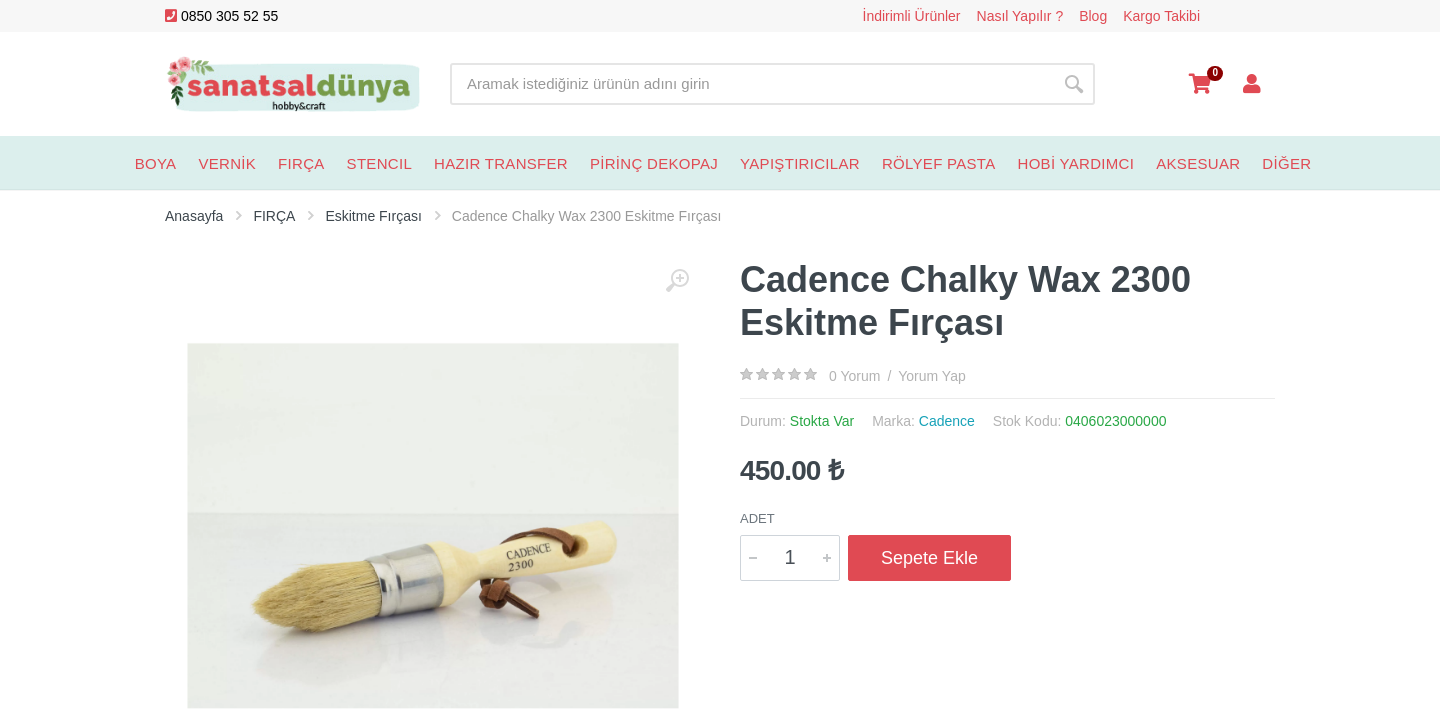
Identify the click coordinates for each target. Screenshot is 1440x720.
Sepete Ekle (929, 558)
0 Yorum (854, 376)
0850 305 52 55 (221, 16)
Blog (1093, 16)
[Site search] (751, 84)
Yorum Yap (931, 376)
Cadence (947, 421)
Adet (757, 518)
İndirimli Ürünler (912, 16)
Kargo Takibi (1161, 16)
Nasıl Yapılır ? (1020, 16)
